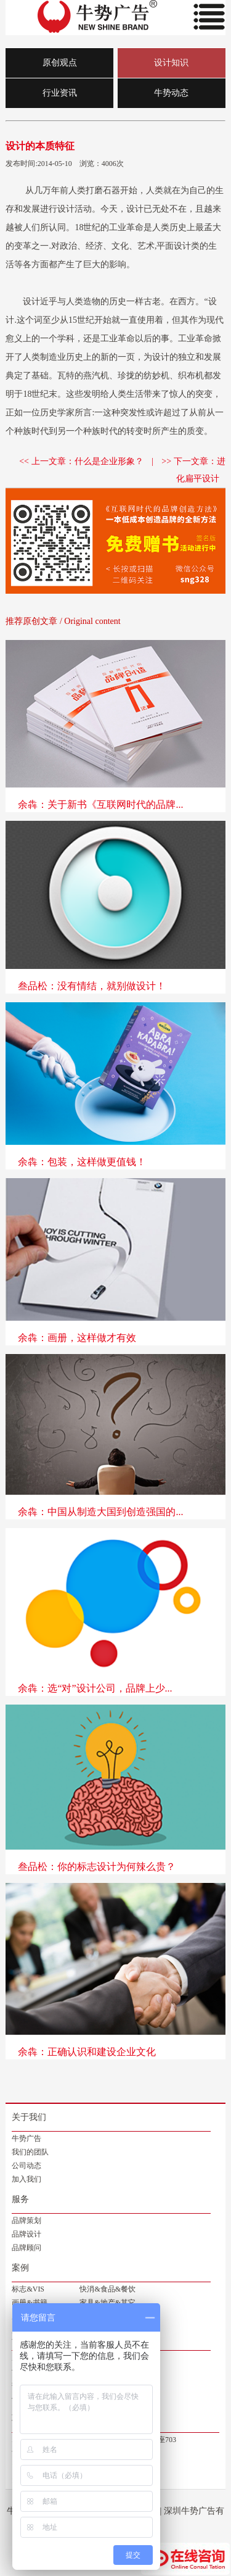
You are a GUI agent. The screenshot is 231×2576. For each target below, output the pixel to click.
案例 (20, 2267)
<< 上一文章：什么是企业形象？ (81, 461)
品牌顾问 (26, 2247)
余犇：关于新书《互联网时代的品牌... (100, 804)
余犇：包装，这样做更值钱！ (82, 1162)
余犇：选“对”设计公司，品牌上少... (95, 1688)
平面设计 (173, 246)
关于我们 (29, 2117)
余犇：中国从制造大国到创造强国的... (100, 1511)
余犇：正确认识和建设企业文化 (87, 2051)
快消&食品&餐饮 (107, 2289)
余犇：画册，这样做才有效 (77, 1337)
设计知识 (171, 62)
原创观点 (60, 62)
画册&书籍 (29, 2302)
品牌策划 (26, 2220)
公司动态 (26, 2165)
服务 (20, 2199)
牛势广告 (26, 2138)
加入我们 (26, 2179)
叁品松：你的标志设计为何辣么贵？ (97, 1866)
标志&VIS (28, 2289)
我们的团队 (30, 2152)
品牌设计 (26, 2234)
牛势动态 (171, 93)
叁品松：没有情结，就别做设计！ (92, 986)
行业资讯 (60, 93)
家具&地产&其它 (107, 2302)
